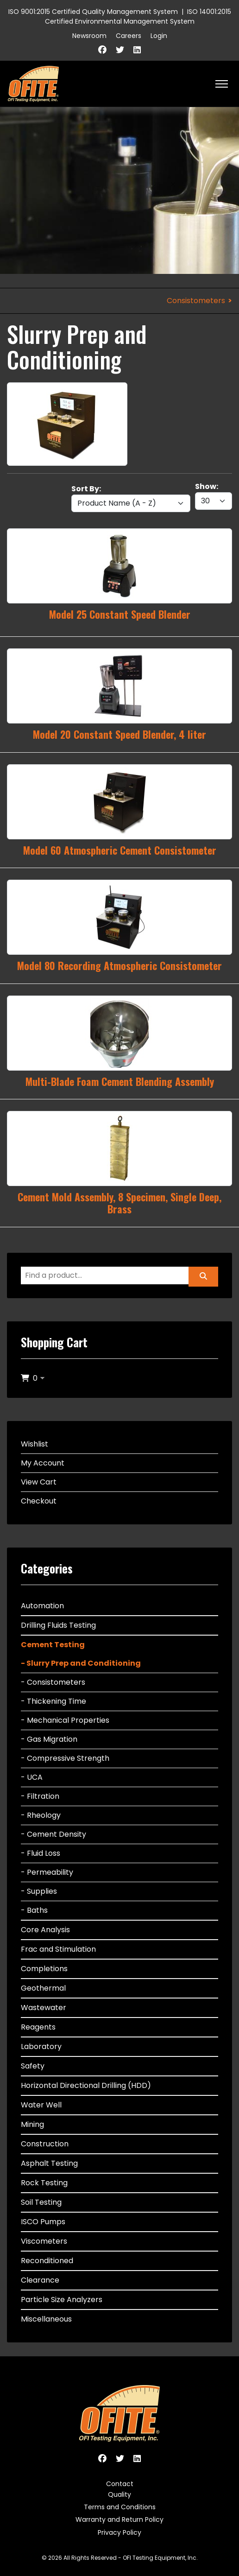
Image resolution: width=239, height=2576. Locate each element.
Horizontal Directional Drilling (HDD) (86, 2085)
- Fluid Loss (40, 1853)
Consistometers (196, 300)
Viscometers (44, 2241)
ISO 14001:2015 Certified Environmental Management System (138, 16)
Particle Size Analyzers (61, 2299)
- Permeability (47, 1872)
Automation (42, 1605)
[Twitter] (120, 50)
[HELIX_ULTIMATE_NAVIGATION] (222, 84)
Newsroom (89, 35)
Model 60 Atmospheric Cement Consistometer (119, 850)
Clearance (40, 2280)
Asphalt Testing (49, 2163)
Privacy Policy (119, 2532)
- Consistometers (53, 1682)
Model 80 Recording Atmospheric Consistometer (119, 965)
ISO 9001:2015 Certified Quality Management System (93, 11)
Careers (128, 35)
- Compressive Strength (65, 1758)
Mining (32, 2124)
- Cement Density (53, 1834)
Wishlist (34, 1444)
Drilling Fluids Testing (58, 1625)
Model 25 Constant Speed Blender (119, 614)
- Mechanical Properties (65, 1720)
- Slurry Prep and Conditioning (81, 1663)
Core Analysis (45, 1929)
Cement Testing (53, 1644)
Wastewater (43, 2007)
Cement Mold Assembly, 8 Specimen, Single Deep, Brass (119, 1202)
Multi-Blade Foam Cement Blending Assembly (119, 1081)
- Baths (34, 1910)
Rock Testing (44, 2182)
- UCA (32, 1777)
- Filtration (40, 1796)
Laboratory (41, 2046)
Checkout (39, 1501)
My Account (42, 1463)
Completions (44, 1968)
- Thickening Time (53, 1701)
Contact (119, 2483)
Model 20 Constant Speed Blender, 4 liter (119, 734)
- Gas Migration (49, 1739)
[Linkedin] (137, 50)
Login (159, 35)
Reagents (38, 2027)
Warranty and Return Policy (119, 2519)
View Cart (39, 1482)
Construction (45, 2143)
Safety (32, 2066)
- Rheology (41, 1815)
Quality (119, 2494)
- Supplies (39, 1891)
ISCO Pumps (43, 2221)
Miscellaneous (46, 2319)
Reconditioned (47, 2260)
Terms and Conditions (120, 2507)
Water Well (41, 2105)
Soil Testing (41, 2202)
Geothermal (43, 1988)
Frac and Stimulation (58, 1949)
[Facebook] (102, 50)
